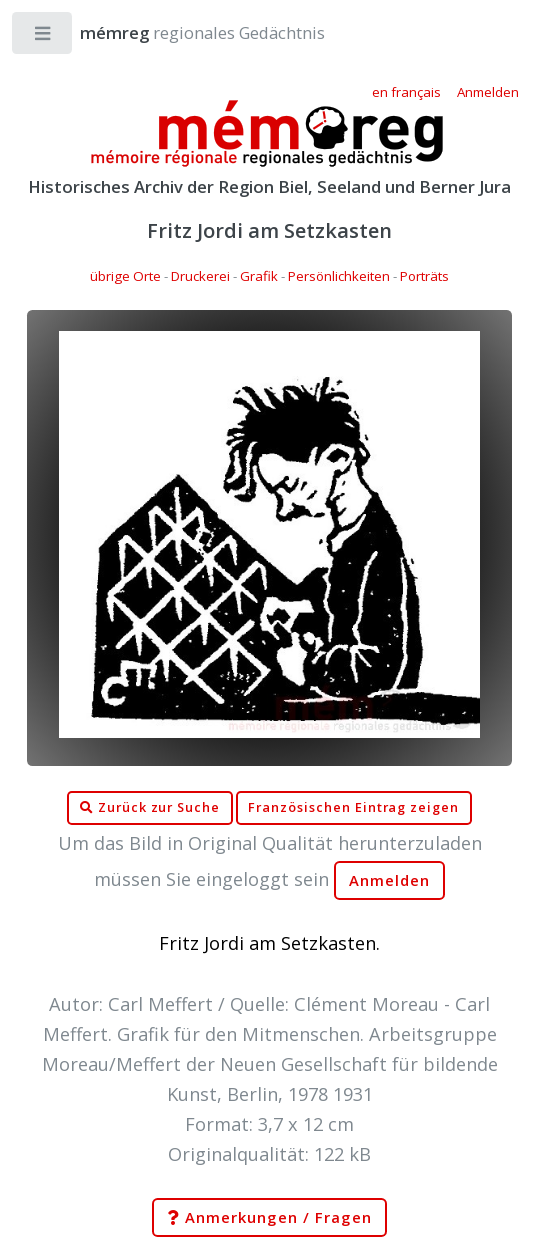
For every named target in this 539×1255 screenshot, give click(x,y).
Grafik (259, 276)
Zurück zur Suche (150, 808)
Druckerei (200, 276)
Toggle (43, 37)
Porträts (424, 276)
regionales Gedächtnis (182, 32)
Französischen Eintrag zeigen (353, 807)
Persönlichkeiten (339, 276)
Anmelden (390, 880)
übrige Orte (125, 276)
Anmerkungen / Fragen (269, 1218)
